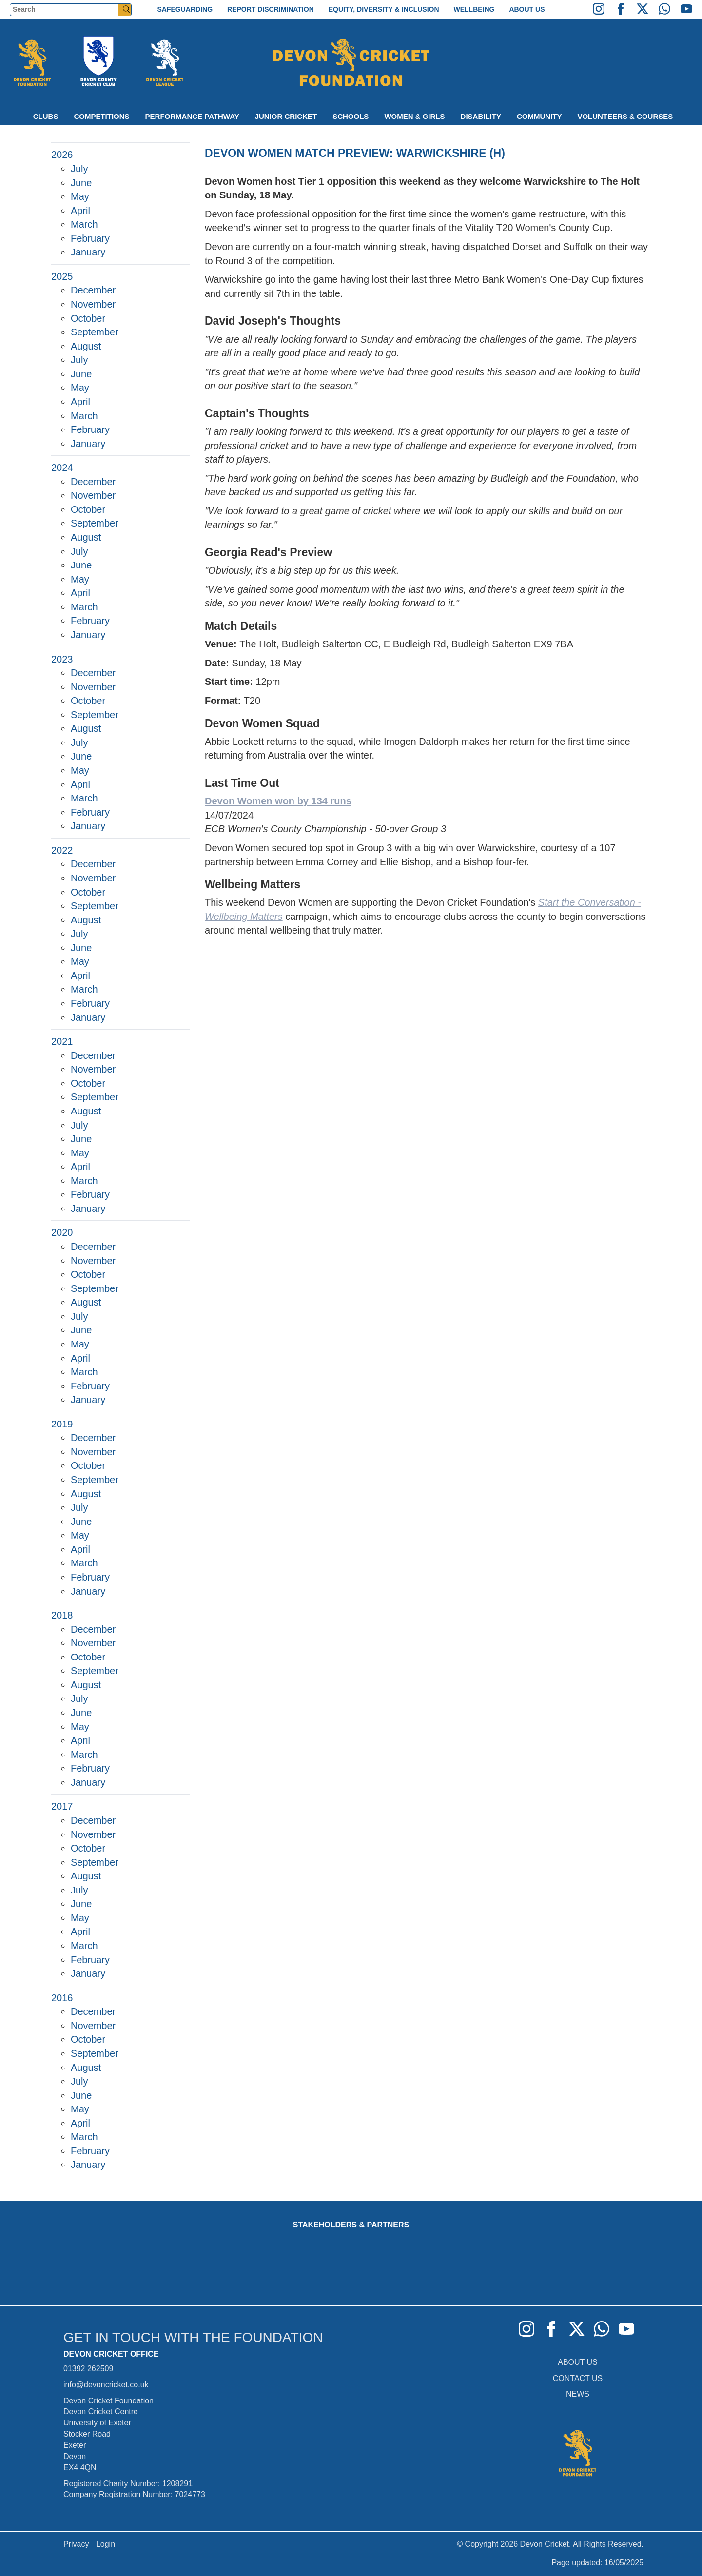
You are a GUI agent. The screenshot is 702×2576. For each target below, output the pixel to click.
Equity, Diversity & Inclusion (384, 9)
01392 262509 (88, 2368)
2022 (62, 850)
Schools (350, 116)
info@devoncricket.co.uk (106, 2385)
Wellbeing (473, 9)
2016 (62, 1997)
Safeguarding (185, 9)
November (93, 304)
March (84, 224)
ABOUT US (578, 2362)
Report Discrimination (270, 9)
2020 (62, 1232)
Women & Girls (414, 116)
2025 (62, 276)
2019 (62, 1424)
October (88, 318)
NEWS (577, 2394)
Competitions (101, 116)
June (81, 182)
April (80, 210)
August (86, 346)
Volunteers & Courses (625, 116)
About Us (527, 9)
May (80, 196)
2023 (62, 659)
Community (539, 116)
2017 (62, 1806)
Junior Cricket (286, 116)
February (90, 238)
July (79, 168)
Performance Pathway (192, 116)
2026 (62, 154)
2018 (62, 1615)
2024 (62, 467)
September (94, 332)
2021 (62, 1041)
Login (105, 2544)
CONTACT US (578, 2378)
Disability (481, 116)
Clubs (45, 116)
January (88, 252)
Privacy (76, 2544)
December (93, 290)
